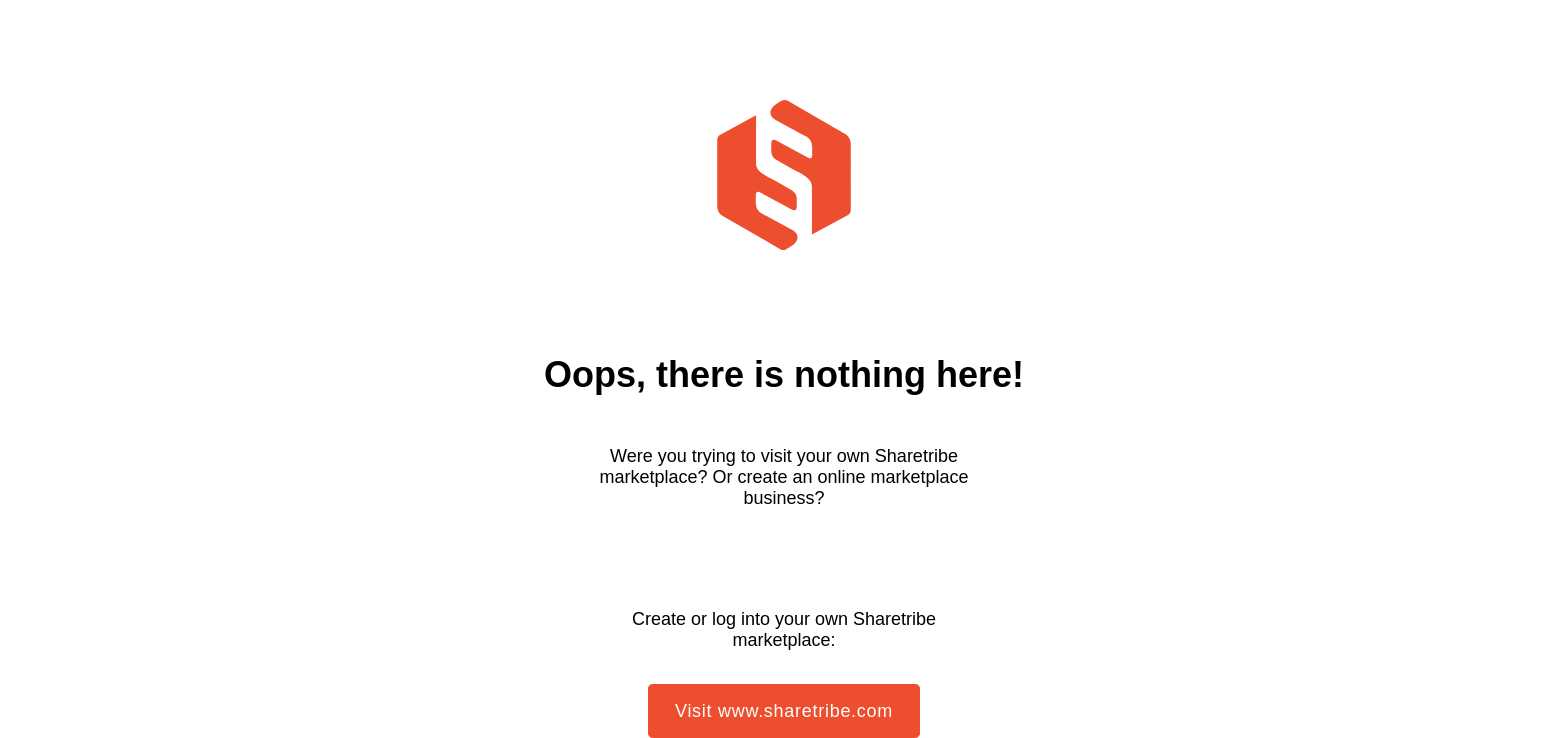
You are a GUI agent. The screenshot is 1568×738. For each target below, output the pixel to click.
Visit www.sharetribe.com (784, 711)
